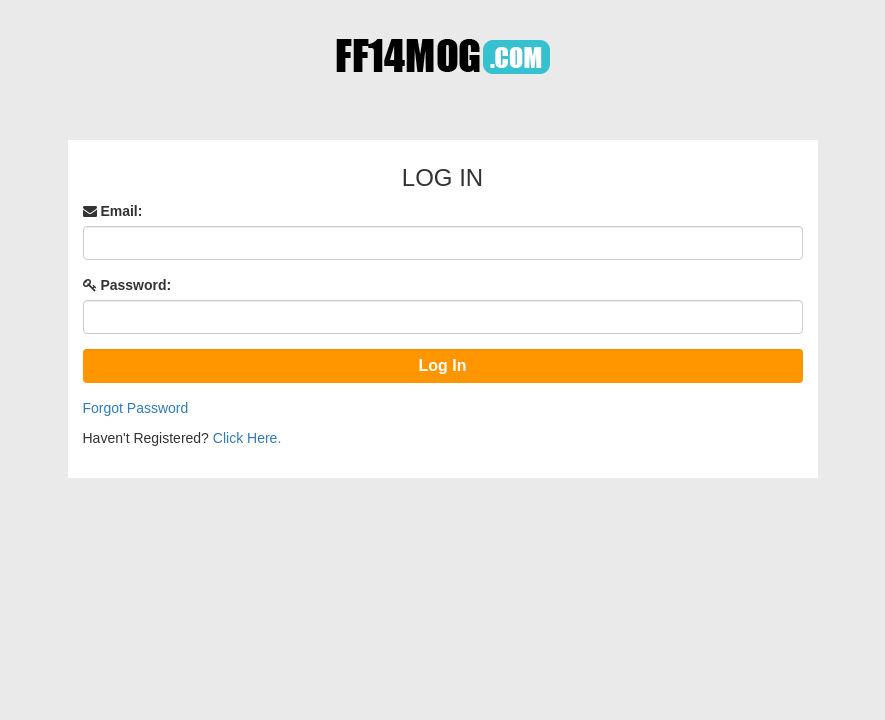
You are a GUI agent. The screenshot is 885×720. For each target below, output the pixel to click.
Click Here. (247, 438)
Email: (113, 211)
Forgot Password (136, 408)
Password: (127, 285)
